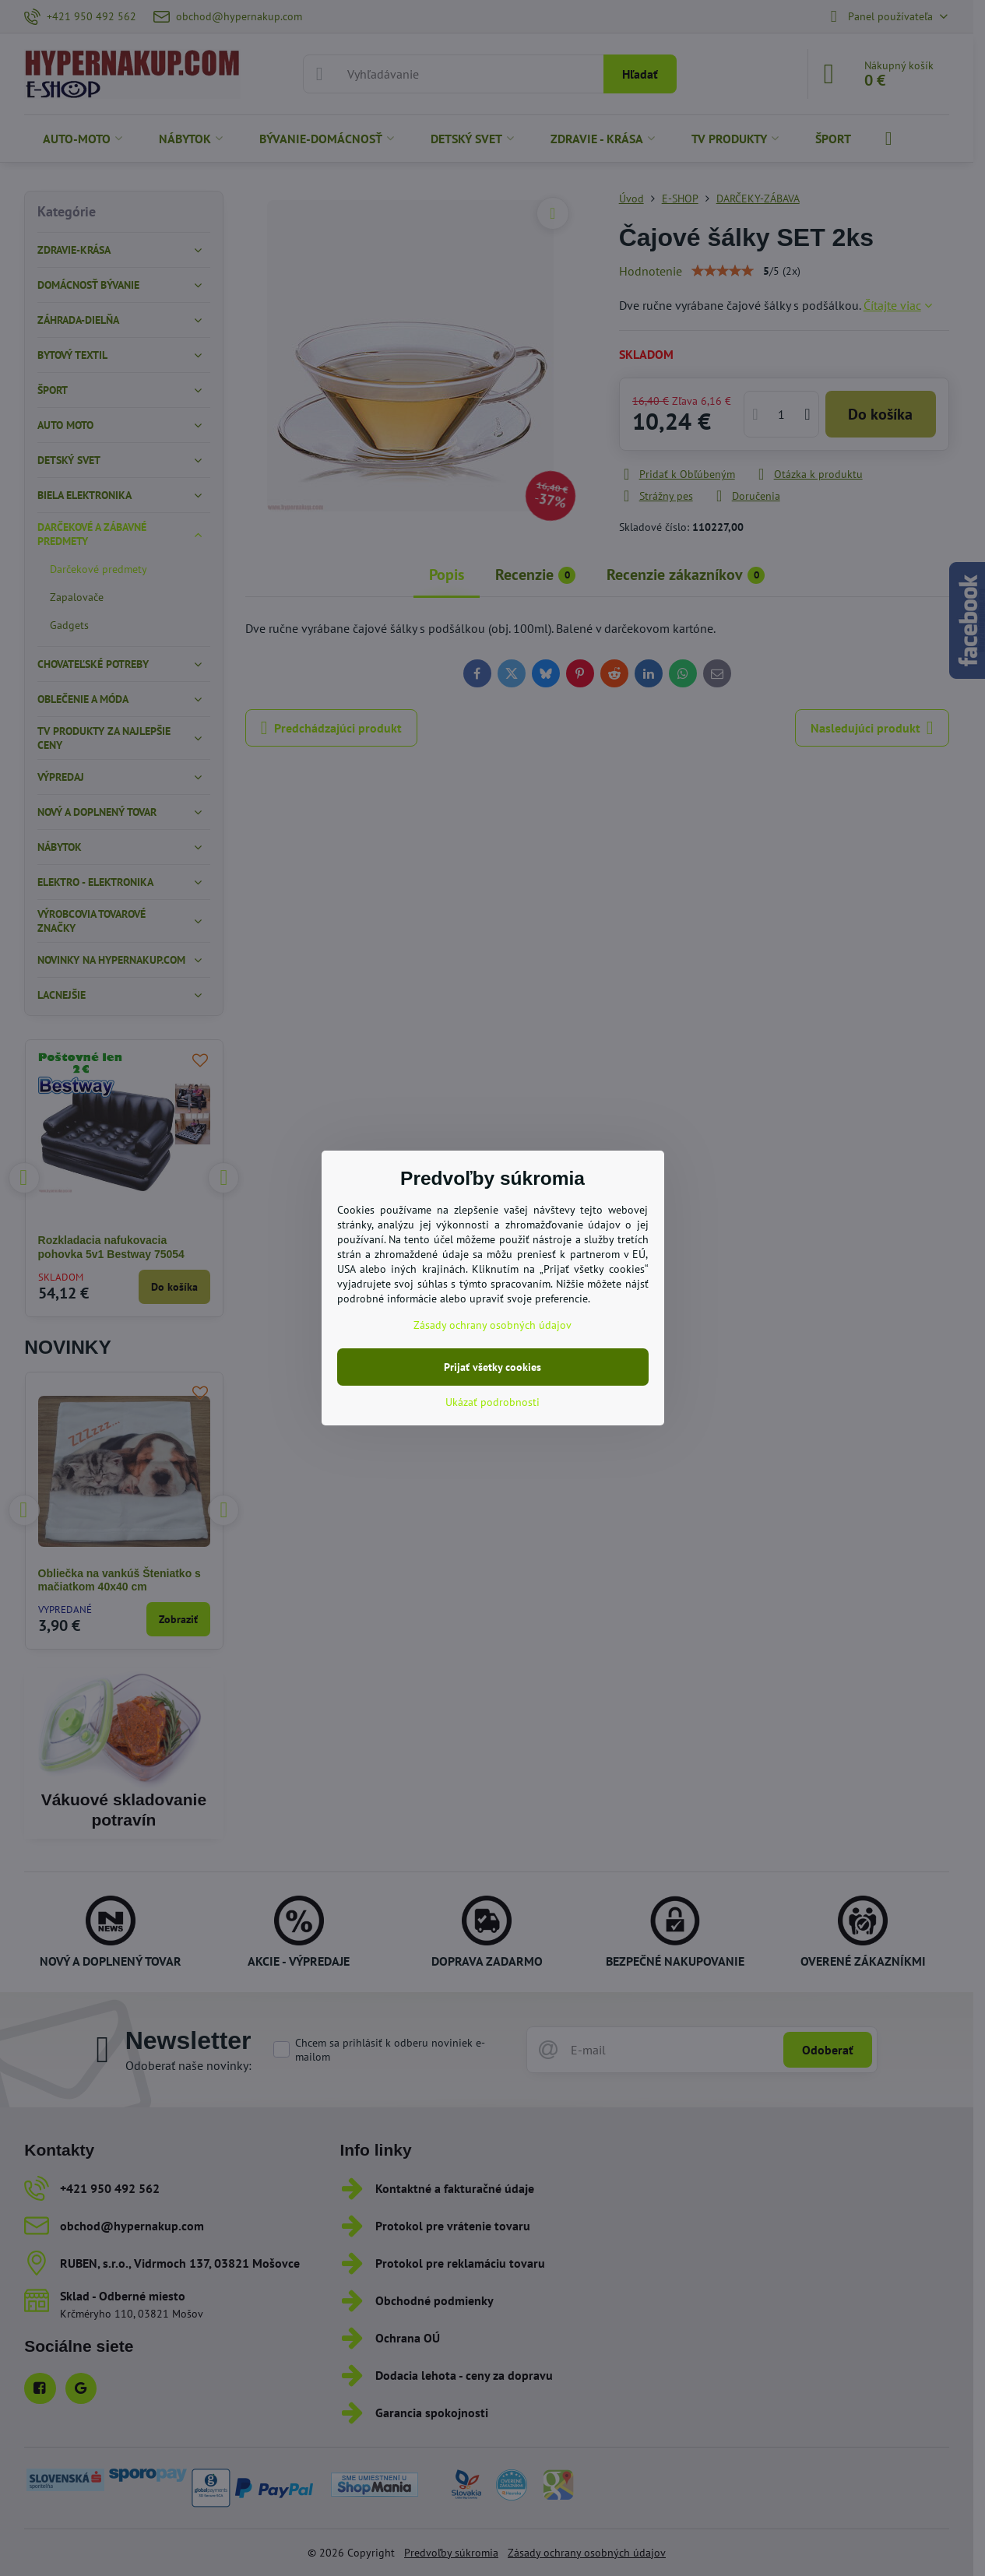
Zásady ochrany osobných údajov (492, 1325)
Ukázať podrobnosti (492, 1402)
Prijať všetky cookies (492, 1367)
